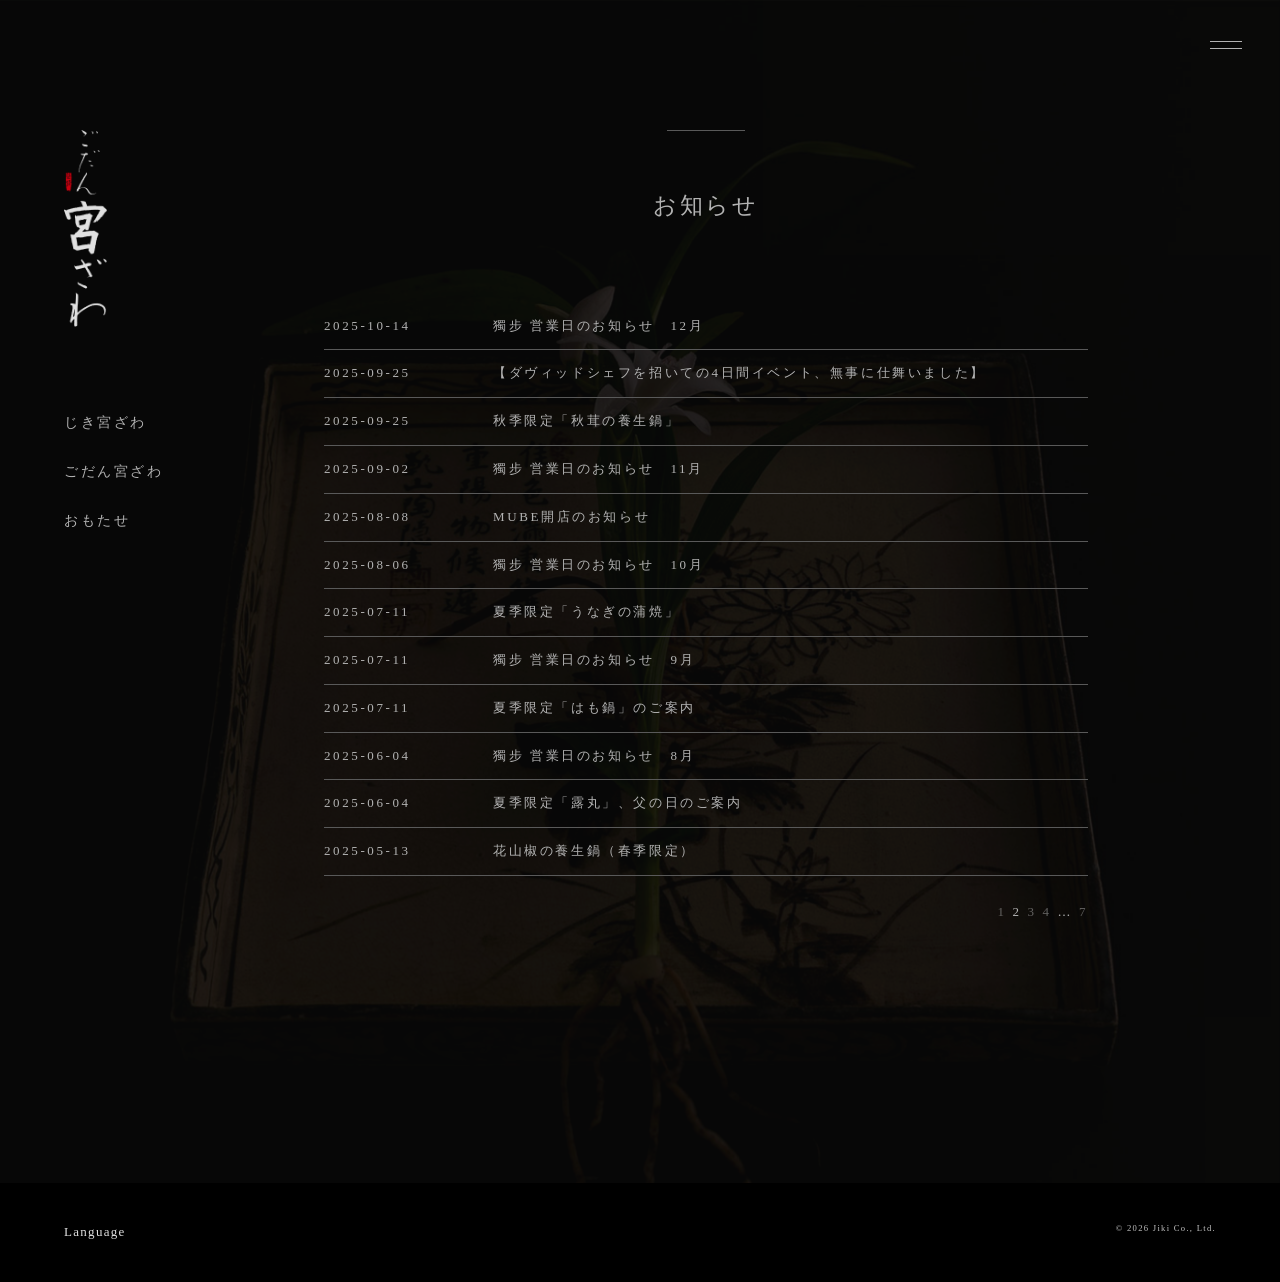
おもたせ (97, 520)
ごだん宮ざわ (114, 471)
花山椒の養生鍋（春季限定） (594, 850)
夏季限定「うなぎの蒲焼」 (586, 611)
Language (95, 1231)
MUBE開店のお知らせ (571, 516)
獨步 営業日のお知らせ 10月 (598, 564)
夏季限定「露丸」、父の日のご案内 (618, 802)
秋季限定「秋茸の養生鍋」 (586, 420)
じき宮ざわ (105, 422)
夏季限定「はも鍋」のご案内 (594, 707)
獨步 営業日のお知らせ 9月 (594, 659)
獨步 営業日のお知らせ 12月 (598, 325)
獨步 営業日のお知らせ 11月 (598, 468)
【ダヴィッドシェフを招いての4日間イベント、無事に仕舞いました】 (739, 372)
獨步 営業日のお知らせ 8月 (594, 755)
